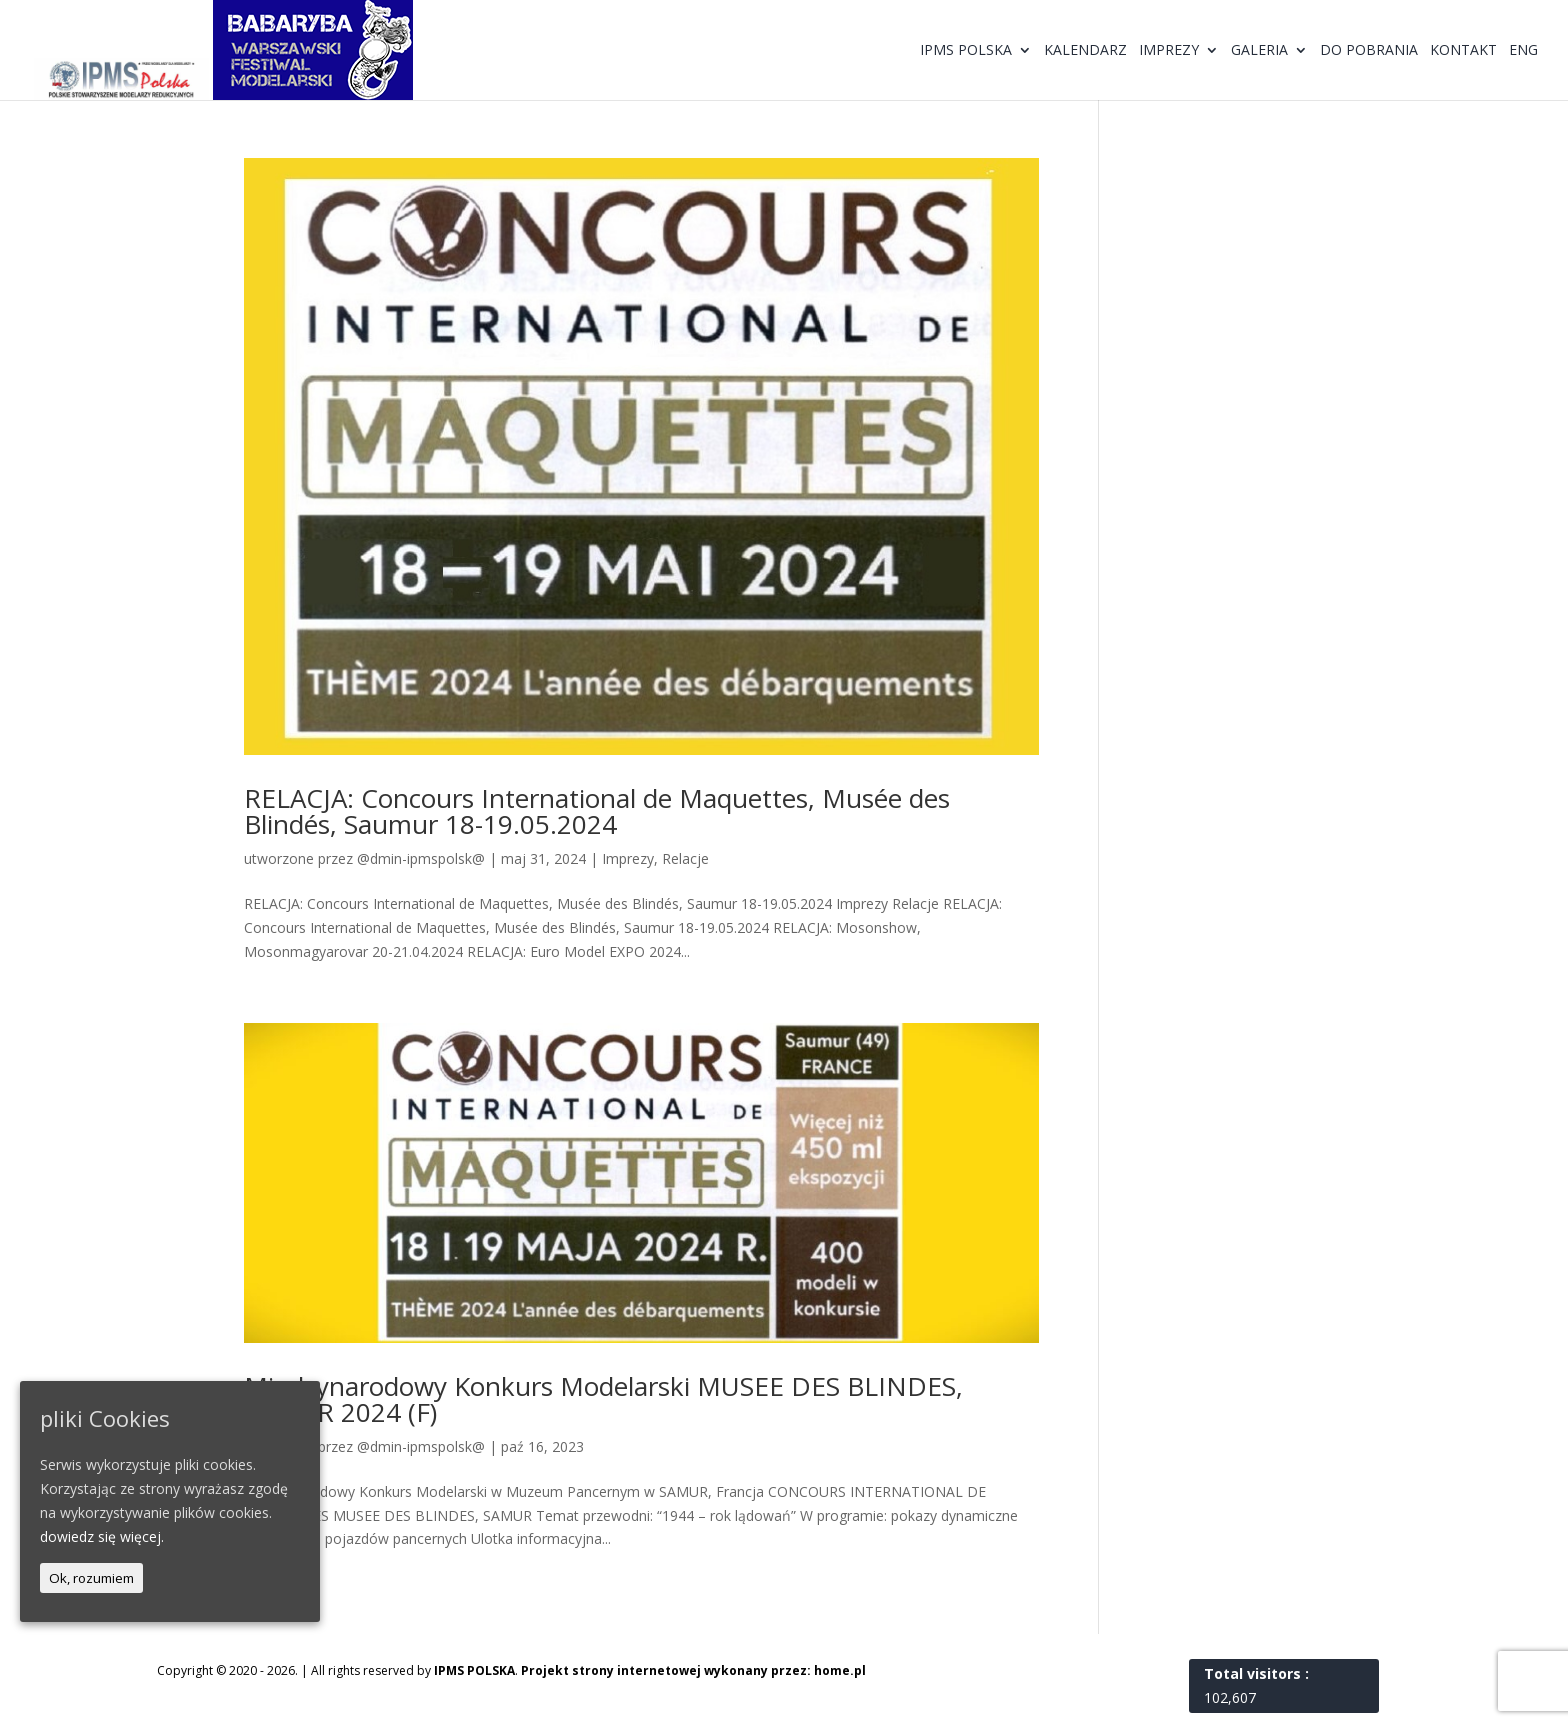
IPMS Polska (966, 51)
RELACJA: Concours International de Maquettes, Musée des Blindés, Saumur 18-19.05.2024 (597, 811)
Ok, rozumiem (91, 1578)
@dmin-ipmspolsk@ (421, 858)
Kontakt (1463, 51)
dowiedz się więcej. (102, 1536)
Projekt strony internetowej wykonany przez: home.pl (693, 1670)
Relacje (685, 858)
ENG (1523, 51)
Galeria (1259, 51)
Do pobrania (1369, 51)
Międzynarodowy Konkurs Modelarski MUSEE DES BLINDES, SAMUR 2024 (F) (603, 1399)
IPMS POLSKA (474, 1670)
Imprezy (1169, 51)
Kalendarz (1085, 51)
